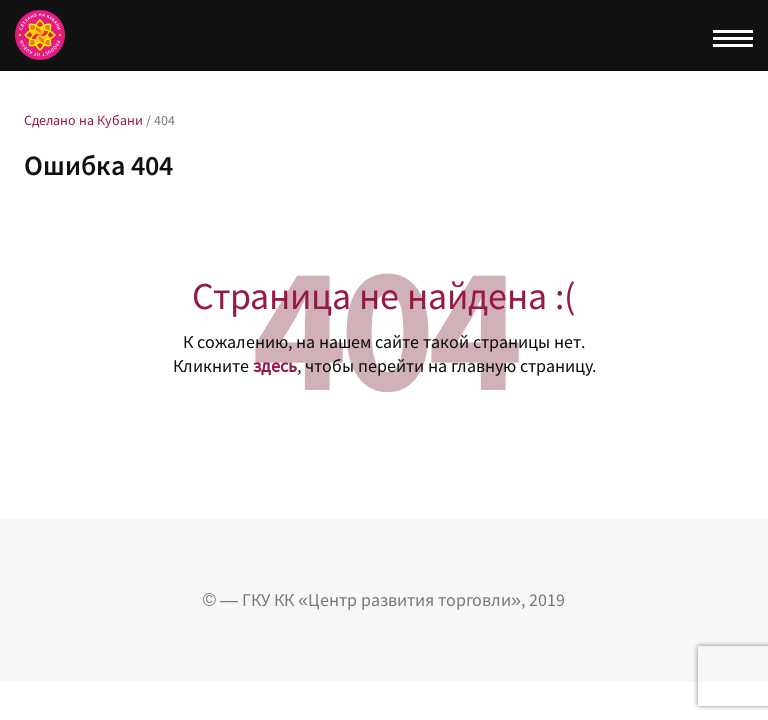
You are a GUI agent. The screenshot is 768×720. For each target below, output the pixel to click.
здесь (275, 365)
